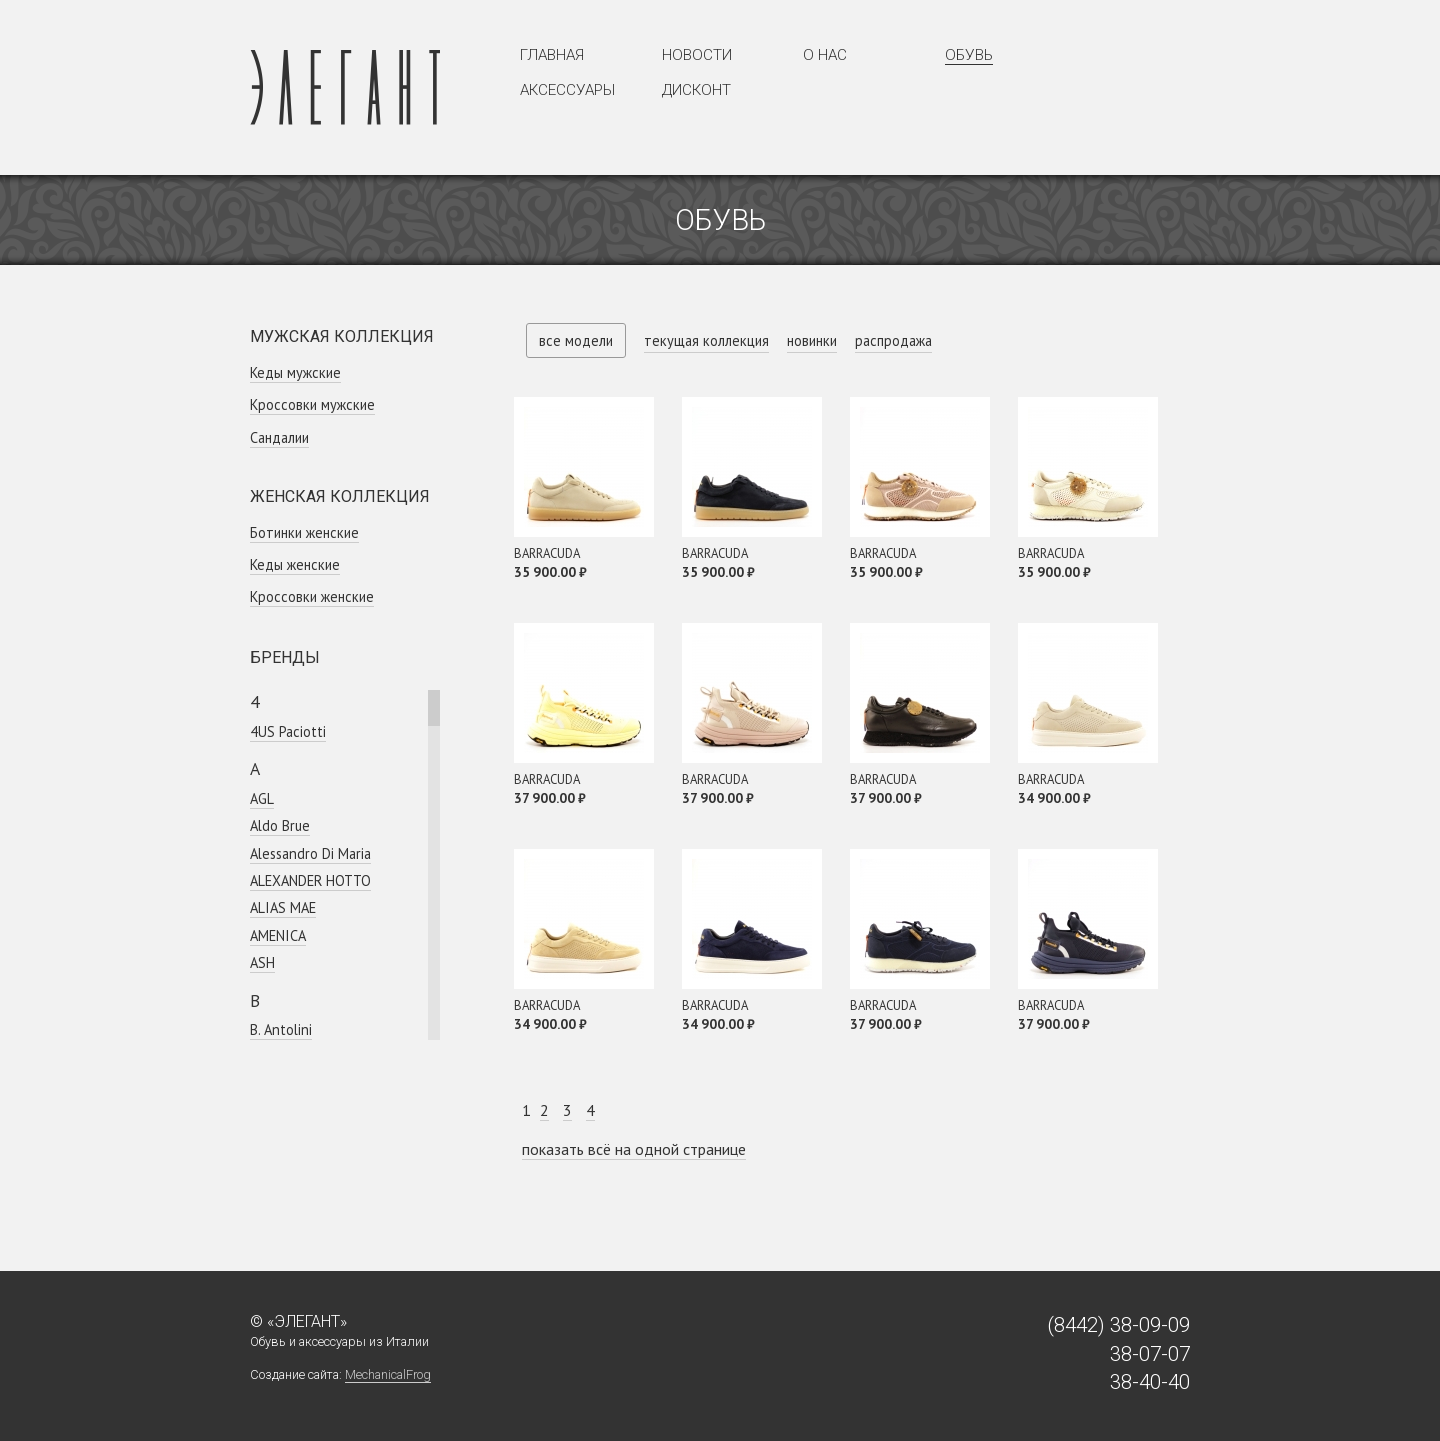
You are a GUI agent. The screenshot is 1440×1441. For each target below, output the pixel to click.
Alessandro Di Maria (310, 853)
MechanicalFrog (388, 1374)
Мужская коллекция (342, 336)
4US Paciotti (288, 731)
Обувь (969, 55)
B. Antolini (281, 1029)
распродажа (893, 340)
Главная (552, 55)
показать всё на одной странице (634, 1149)
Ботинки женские (304, 532)
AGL (262, 798)
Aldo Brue (280, 825)
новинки (812, 340)
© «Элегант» (298, 1321)
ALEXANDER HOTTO (310, 880)
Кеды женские (295, 564)
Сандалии (279, 437)
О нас (825, 55)
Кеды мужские (295, 372)
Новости (697, 55)
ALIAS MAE (283, 907)
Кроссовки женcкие (312, 596)
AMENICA (278, 935)
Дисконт (696, 90)
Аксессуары (567, 90)
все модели (576, 340)
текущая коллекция (706, 340)
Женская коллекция (340, 496)
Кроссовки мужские (312, 404)
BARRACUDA (547, 553)
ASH (262, 962)
